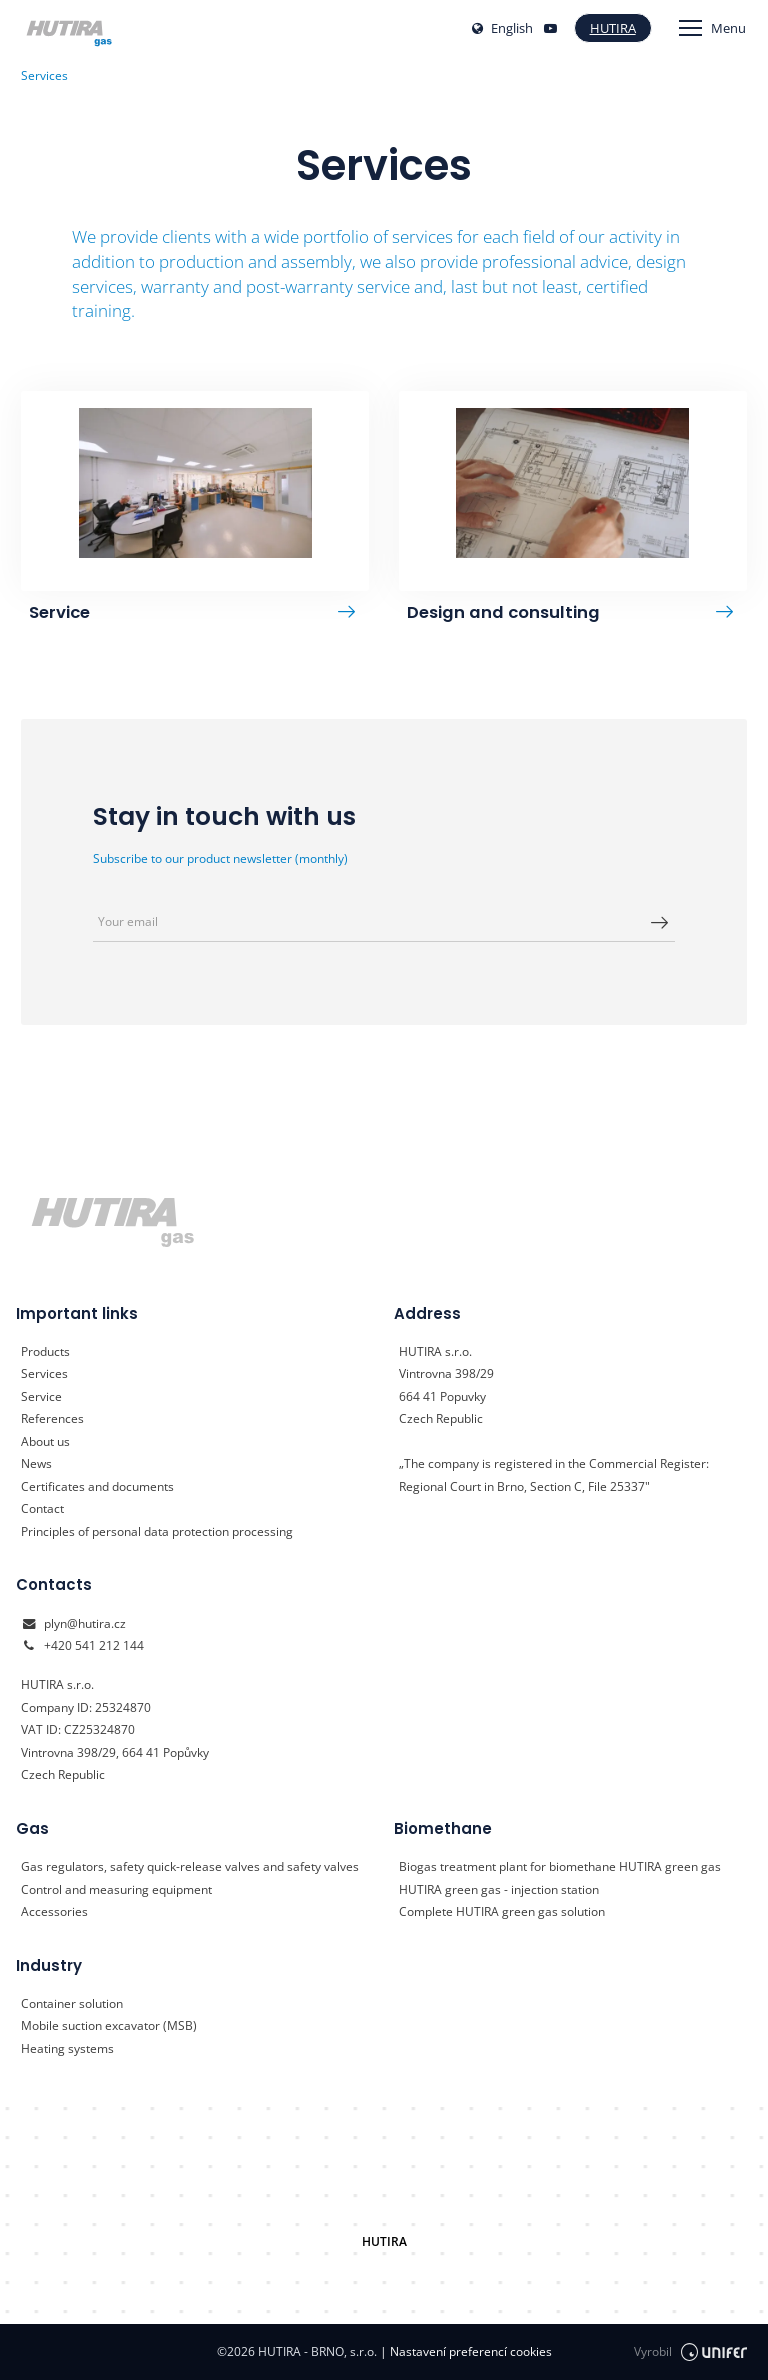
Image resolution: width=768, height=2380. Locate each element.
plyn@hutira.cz (85, 1623)
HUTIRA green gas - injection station (499, 1889)
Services (44, 1373)
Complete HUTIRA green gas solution (502, 1911)
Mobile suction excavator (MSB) (109, 2025)
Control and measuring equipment (116, 1889)
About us (45, 1441)
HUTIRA (384, 2241)
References (52, 1418)
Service (41, 1396)
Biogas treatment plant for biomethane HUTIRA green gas (560, 1866)
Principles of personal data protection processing (157, 1531)
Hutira (613, 28)
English (502, 28)
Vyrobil (690, 2351)
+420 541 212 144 (94, 1645)
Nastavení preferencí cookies (466, 2351)
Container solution (72, 2003)
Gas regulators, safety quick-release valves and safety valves (190, 1866)
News (36, 1463)
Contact (42, 1508)
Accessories (54, 1911)
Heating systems (67, 2048)
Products (45, 1351)
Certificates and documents (97, 1486)
